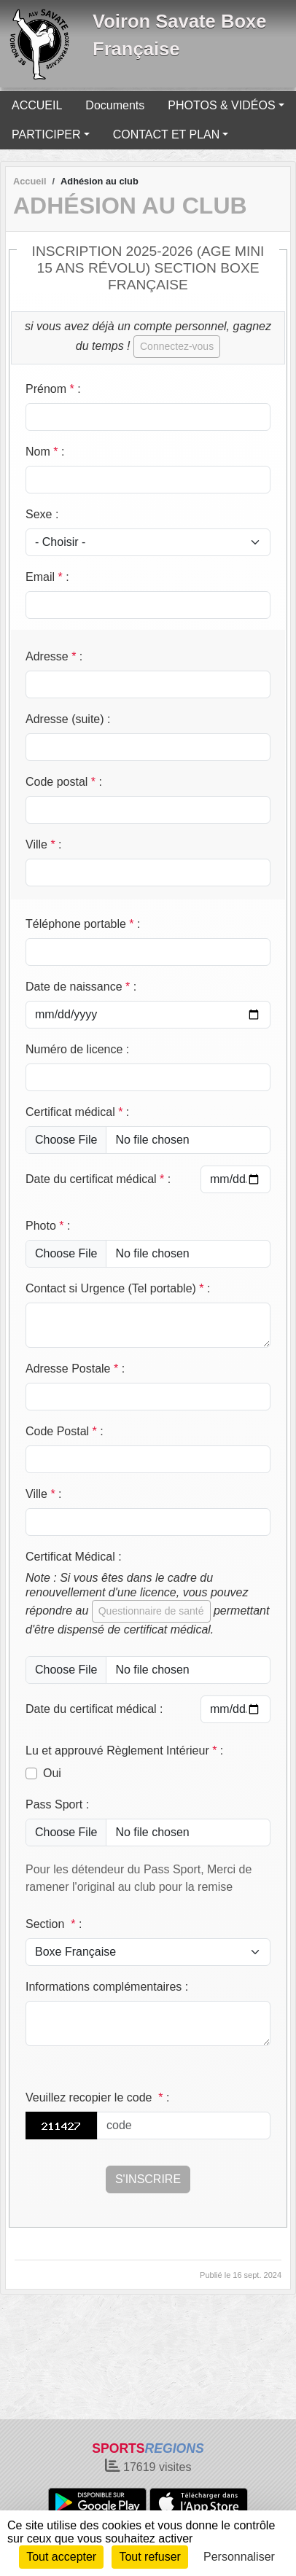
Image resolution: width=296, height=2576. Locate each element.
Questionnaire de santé (151, 1611)
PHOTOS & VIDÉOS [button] (221, 105)
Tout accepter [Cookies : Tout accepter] (61, 2556)
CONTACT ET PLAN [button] (166, 134)
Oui (52, 1773)
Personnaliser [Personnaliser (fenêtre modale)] (239, 2556)
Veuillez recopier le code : (97, 2097)
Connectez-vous (177, 346)
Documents (114, 105)
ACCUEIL (37, 105)
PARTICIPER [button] (46, 134)
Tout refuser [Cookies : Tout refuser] (149, 2556)
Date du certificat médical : (98, 1179)
